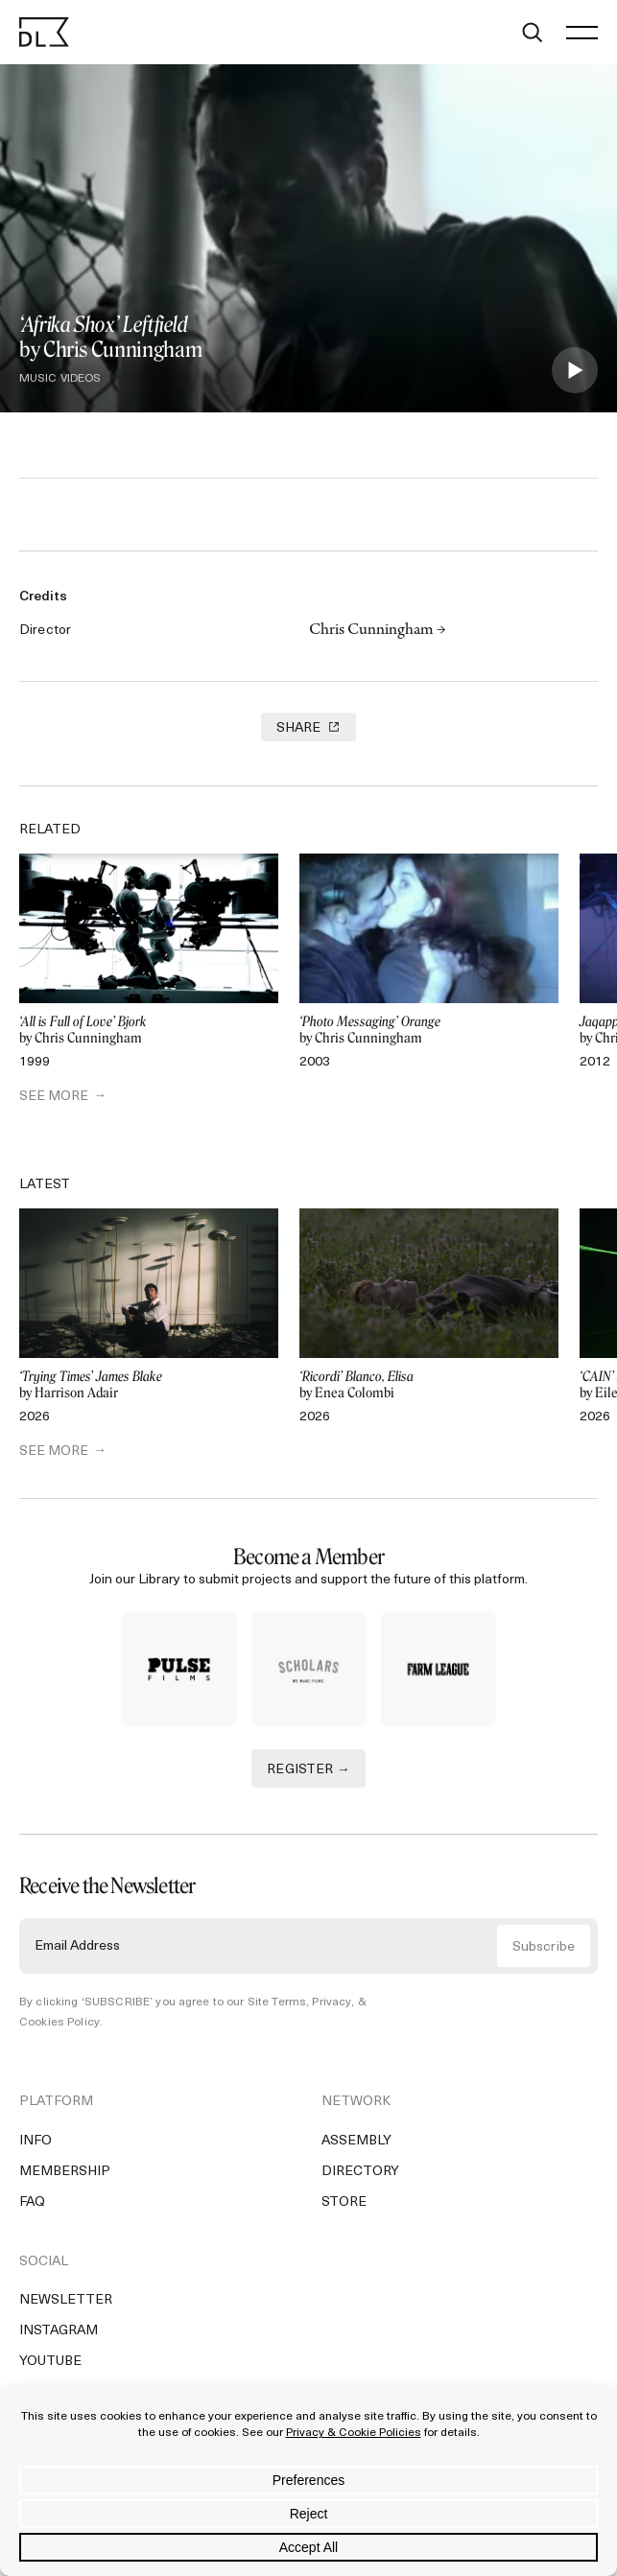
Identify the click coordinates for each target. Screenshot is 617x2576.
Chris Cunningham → (377, 631)
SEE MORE (53, 1096)
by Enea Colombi (428, 1385)
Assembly (356, 2141)
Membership (64, 2172)
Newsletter (65, 2300)
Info (35, 2141)
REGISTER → (308, 1770)
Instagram (58, 2331)
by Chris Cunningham (148, 1030)
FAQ (32, 2202)
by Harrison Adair (148, 1385)
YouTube (50, 2361)
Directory (360, 2172)
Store (344, 2202)
